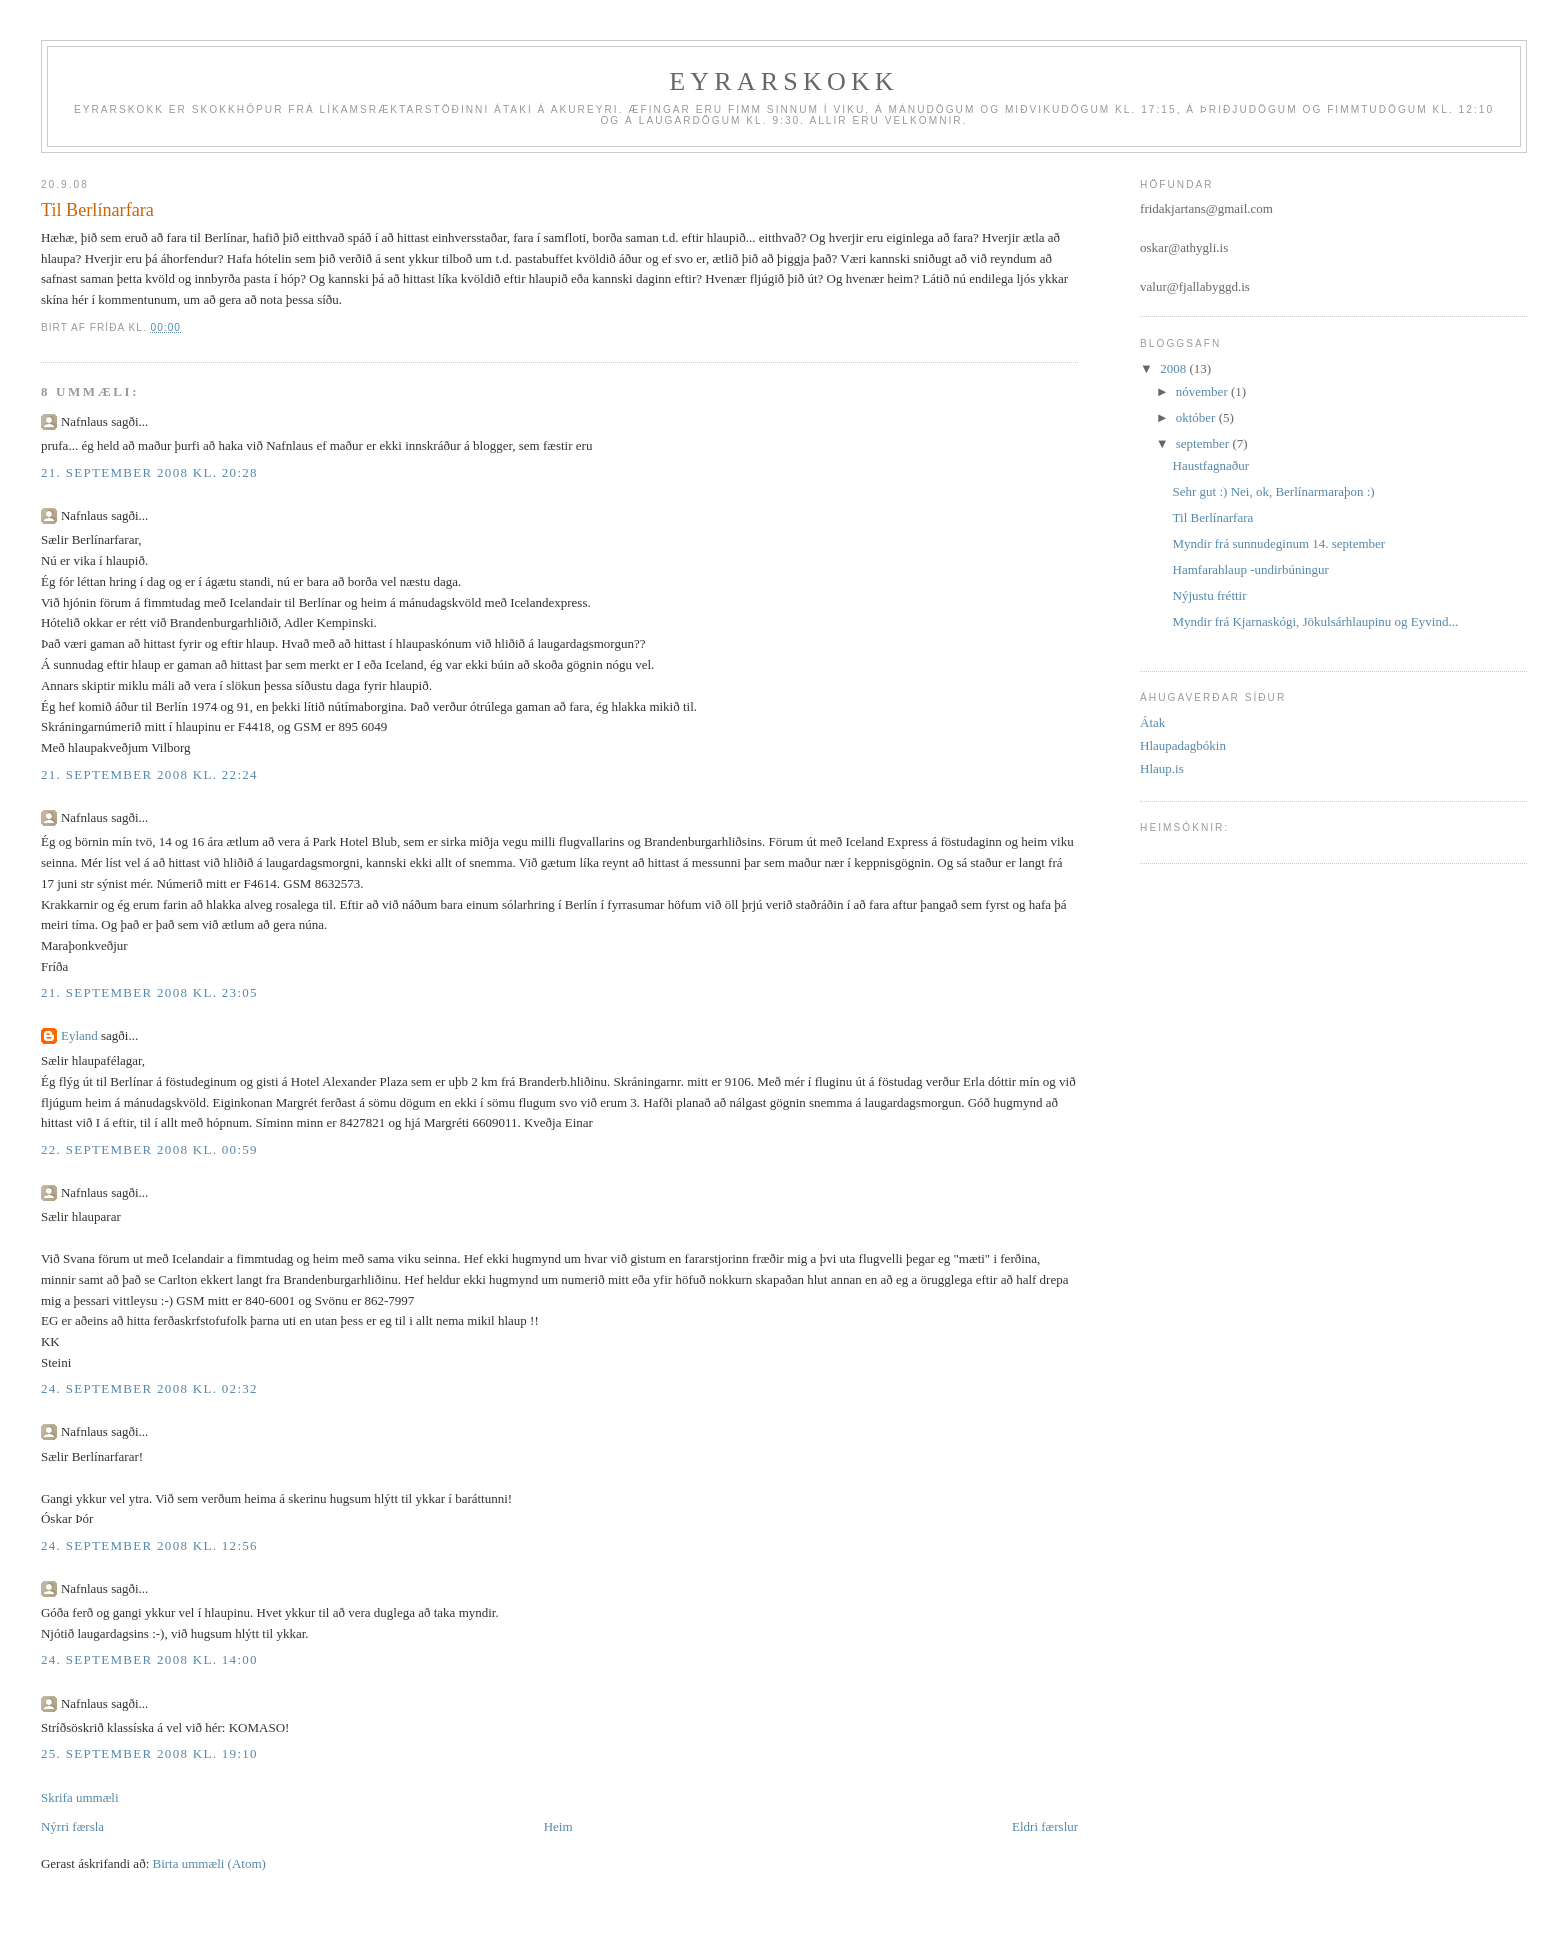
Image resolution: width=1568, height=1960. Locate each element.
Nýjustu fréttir (1210, 595)
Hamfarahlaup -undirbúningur (1251, 569)
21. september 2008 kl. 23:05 (149, 992)
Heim (558, 1826)
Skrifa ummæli (80, 1797)
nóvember (1203, 391)
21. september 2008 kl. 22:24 (149, 774)
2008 (1174, 368)
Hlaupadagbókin (1183, 745)
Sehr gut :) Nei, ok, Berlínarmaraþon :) (1274, 491)
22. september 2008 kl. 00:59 (149, 1149)
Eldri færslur (1045, 1826)
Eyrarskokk (784, 81)
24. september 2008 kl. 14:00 (149, 1659)
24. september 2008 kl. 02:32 (149, 1388)
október (1197, 417)
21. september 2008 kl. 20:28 (149, 472)
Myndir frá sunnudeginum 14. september (1279, 543)
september (1204, 443)
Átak (1152, 722)
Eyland (79, 1035)
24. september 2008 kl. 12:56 (149, 1545)
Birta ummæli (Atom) (209, 1863)
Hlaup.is (1162, 768)
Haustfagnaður (1211, 465)
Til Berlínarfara (1213, 517)
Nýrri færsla (72, 1826)
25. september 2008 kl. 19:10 (149, 1753)
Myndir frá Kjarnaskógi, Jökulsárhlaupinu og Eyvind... (1316, 621)
